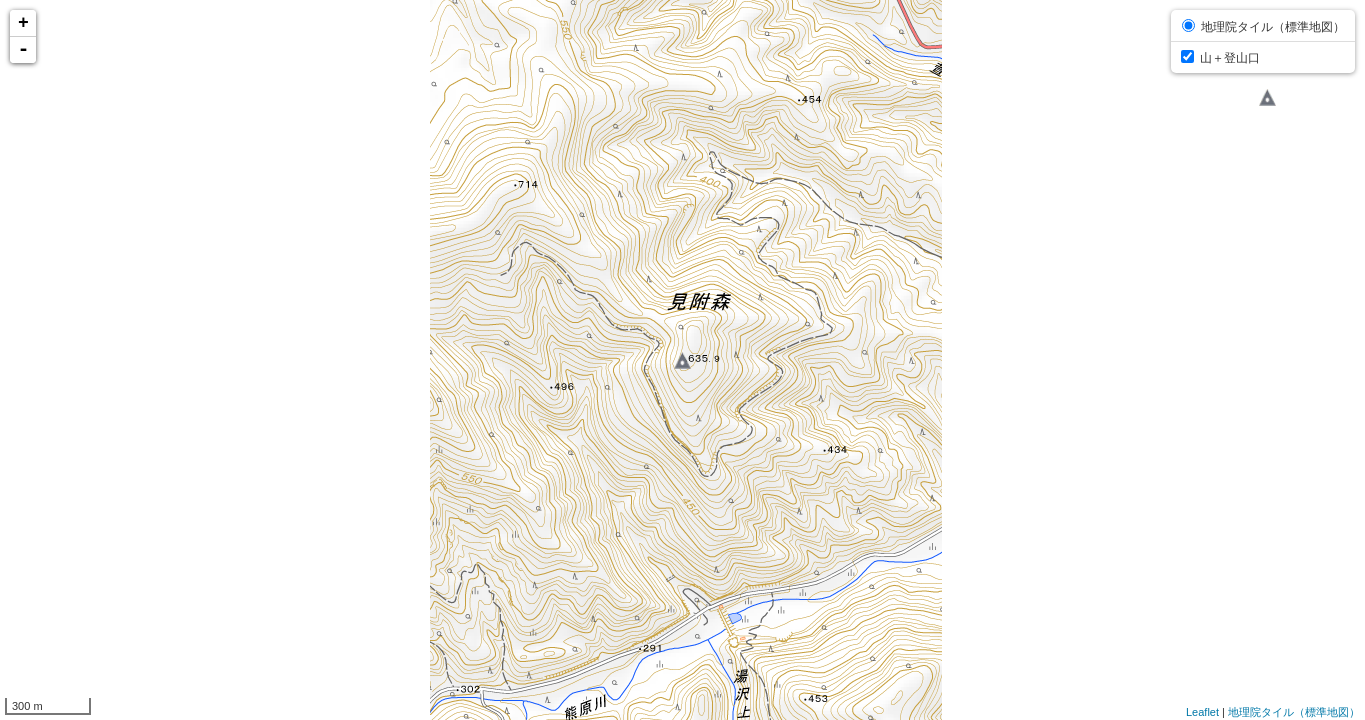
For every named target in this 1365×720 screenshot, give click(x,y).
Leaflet (1202, 712)
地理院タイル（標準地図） (1294, 712)
